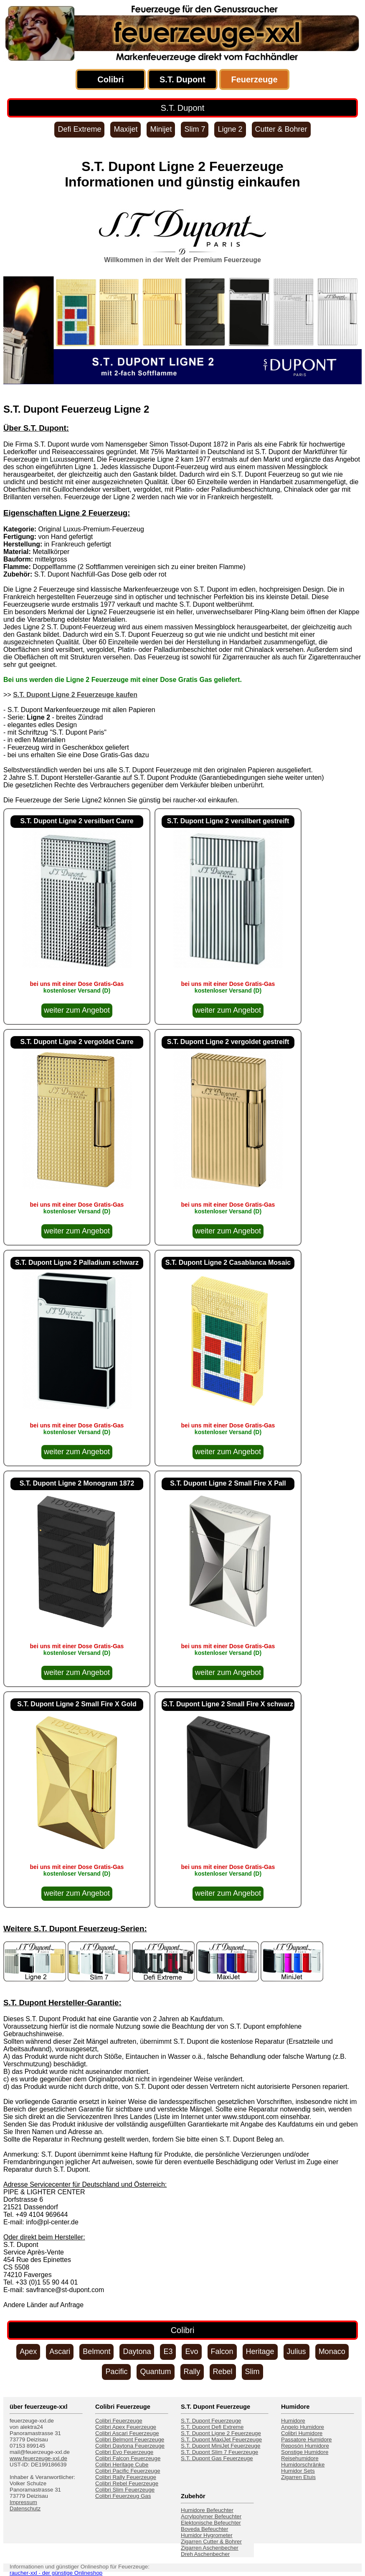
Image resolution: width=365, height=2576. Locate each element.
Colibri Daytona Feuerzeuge (130, 2446)
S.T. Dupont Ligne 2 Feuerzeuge (221, 2433)
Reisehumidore (300, 2458)
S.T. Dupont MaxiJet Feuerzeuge (221, 2439)
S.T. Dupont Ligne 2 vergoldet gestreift (228, 1041)
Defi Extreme (79, 129)
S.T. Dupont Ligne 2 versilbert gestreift (228, 821)
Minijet (161, 129)
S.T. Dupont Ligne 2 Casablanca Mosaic (228, 1262)
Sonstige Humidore (304, 2452)
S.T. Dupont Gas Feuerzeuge (217, 2458)
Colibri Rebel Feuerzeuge (126, 2483)
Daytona (137, 2351)
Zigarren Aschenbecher (209, 2548)
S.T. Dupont (182, 79)
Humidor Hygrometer (207, 2535)
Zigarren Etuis (298, 2477)
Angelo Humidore (302, 2427)
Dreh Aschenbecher (205, 2554)
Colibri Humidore (301, 2433)
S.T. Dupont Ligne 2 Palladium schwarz (77, 1262)
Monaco (332, 2351)
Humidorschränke (302, 2464)
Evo (191, 2351)
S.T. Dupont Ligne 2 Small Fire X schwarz (228, 1704)
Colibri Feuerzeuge (118, 2421)
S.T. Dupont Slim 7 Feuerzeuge (219, 2452)
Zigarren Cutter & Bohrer (211, 2541)
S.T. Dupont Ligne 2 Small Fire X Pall (228, 1483)
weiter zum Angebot (77, 1010)
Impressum (23, 2502)
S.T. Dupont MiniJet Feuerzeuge (220, 2446)
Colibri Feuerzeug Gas (123, 2496)
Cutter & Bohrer (281, 129)
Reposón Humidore (305, 2446)
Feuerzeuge (254, 79)
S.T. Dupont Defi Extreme (212, 2427)
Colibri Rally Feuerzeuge (125, 2477)
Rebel (223, 2371)
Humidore (293, 2421)
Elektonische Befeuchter (211, 2523)
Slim (252, 2371)
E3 (167, 2351)
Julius (296, 2351)
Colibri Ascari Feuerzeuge (127, 2433)
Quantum (155, 2371)
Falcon (222, 2351)
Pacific (116, 2371)
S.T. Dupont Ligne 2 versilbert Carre (76, 821)
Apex (28, 2351)
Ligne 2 (230, 129)
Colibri (110, 79)
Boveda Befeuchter (204, 2529)
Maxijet (125, 129)
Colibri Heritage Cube (121, 2464)
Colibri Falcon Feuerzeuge (127, 2458)
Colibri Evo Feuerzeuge (124, 2452)
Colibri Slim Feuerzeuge (125, 2490)
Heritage (260, 2351)
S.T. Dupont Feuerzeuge (211, 2421)
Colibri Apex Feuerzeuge (125, 2427)
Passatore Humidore (306, 2439)
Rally (192, 2371)
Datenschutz (25, 2508)
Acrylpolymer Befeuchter (211, 2516)
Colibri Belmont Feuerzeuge (129, 2439)
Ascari (59, 2351)
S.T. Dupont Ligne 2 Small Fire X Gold (76, 1704)
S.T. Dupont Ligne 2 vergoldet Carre (76, 1041)
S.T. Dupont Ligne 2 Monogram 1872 (77, 1483)
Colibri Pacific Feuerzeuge (127, 2471)
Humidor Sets (298, 2471)
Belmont (96, 2351)
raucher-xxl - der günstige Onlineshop (56, 2573)
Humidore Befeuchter (207, 2510)
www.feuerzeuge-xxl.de (38, 2458)
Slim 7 (194, 129)
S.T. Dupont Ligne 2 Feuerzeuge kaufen (75, 694)
